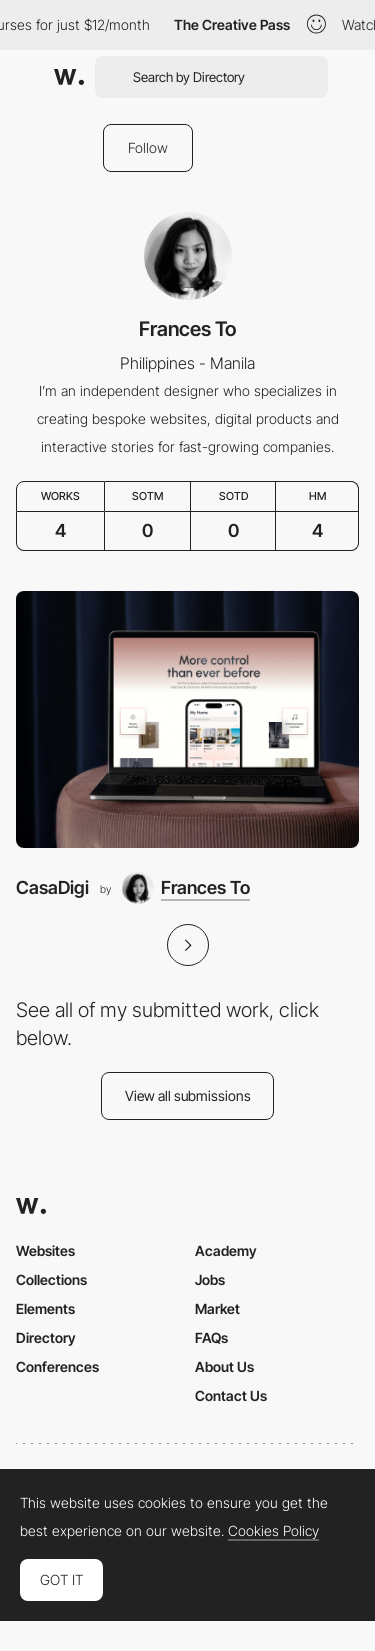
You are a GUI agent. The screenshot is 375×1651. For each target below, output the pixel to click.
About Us (224, 1366)
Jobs (210, 1279)
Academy (226, 1250)
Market (217, 1308)
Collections (51, 1279)
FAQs (211, 1337)
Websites (45, 1250)
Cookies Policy (273, 1531)
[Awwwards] (69, 77)
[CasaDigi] (187, 719)
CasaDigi (52, 887)
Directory (46, 1337)
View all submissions (188, 1095)
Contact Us (231, 1395)
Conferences (57, 1366)
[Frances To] (186, 888)
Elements (45, 1308)
